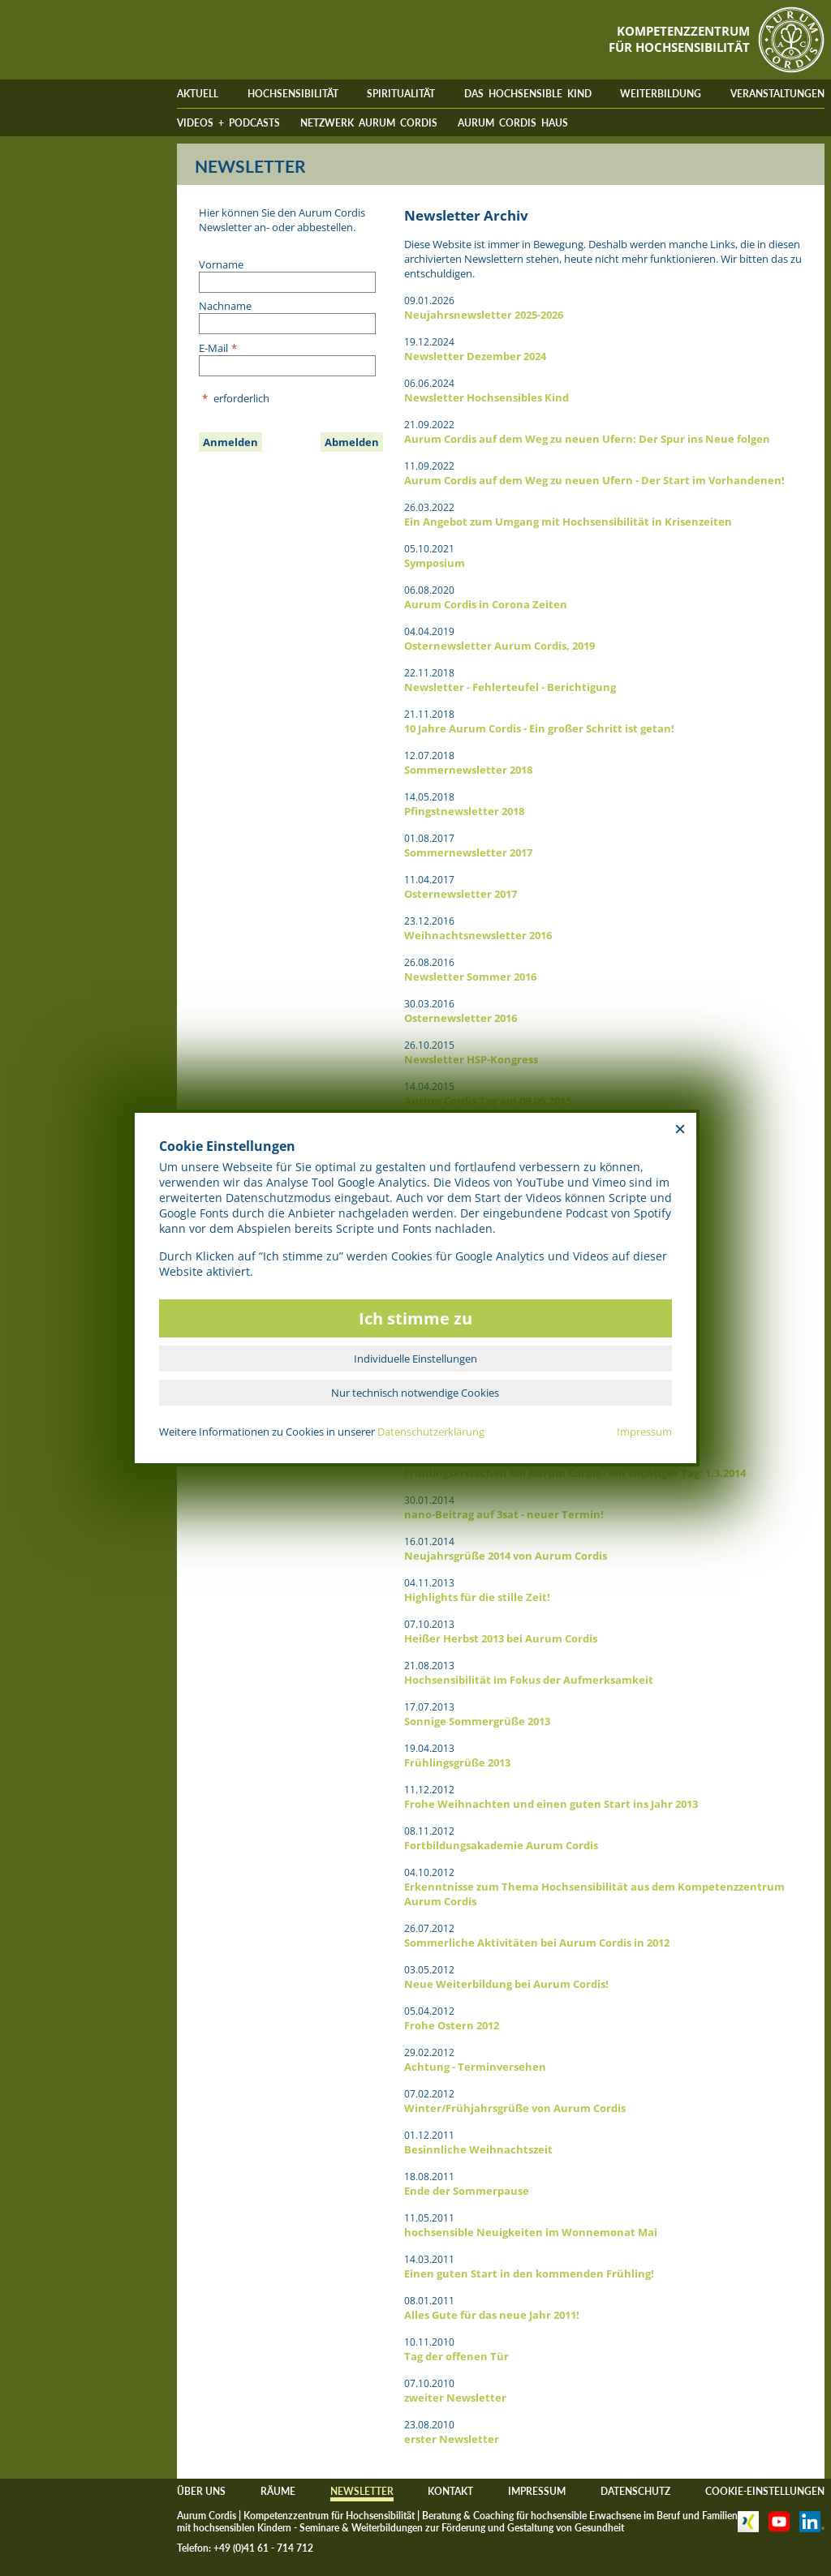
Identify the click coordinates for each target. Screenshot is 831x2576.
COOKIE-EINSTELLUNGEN (765, 2491)
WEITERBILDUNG (660, 94)
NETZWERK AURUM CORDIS (368, 123)
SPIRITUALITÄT (401, 94)
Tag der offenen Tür (456, 2356)
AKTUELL (197, 94)
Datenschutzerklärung (430, 1431)
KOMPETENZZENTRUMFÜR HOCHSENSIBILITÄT (679, 39)
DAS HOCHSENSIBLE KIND (528, 94)
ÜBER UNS (201, 2491)
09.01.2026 (429, 300)
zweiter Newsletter (455, 2397)
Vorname (221, 264)
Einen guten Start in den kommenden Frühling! (529, 2273)
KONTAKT (450, 2491)
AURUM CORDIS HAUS (513, 123)
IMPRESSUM (537, 2491)
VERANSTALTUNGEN (777, 94)
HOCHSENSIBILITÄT (293, 94)
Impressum (644, 1431)
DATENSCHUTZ (635, 2491)
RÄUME (277, 2491)
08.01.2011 (429, 2301)
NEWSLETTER (362, 2491)
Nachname (225, 305)
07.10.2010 (429, 2383)
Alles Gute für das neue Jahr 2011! (491, 2315)
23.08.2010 (429, 2425)
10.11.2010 (429, 2342)
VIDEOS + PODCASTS (228, 123)
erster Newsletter (451, 2439)
